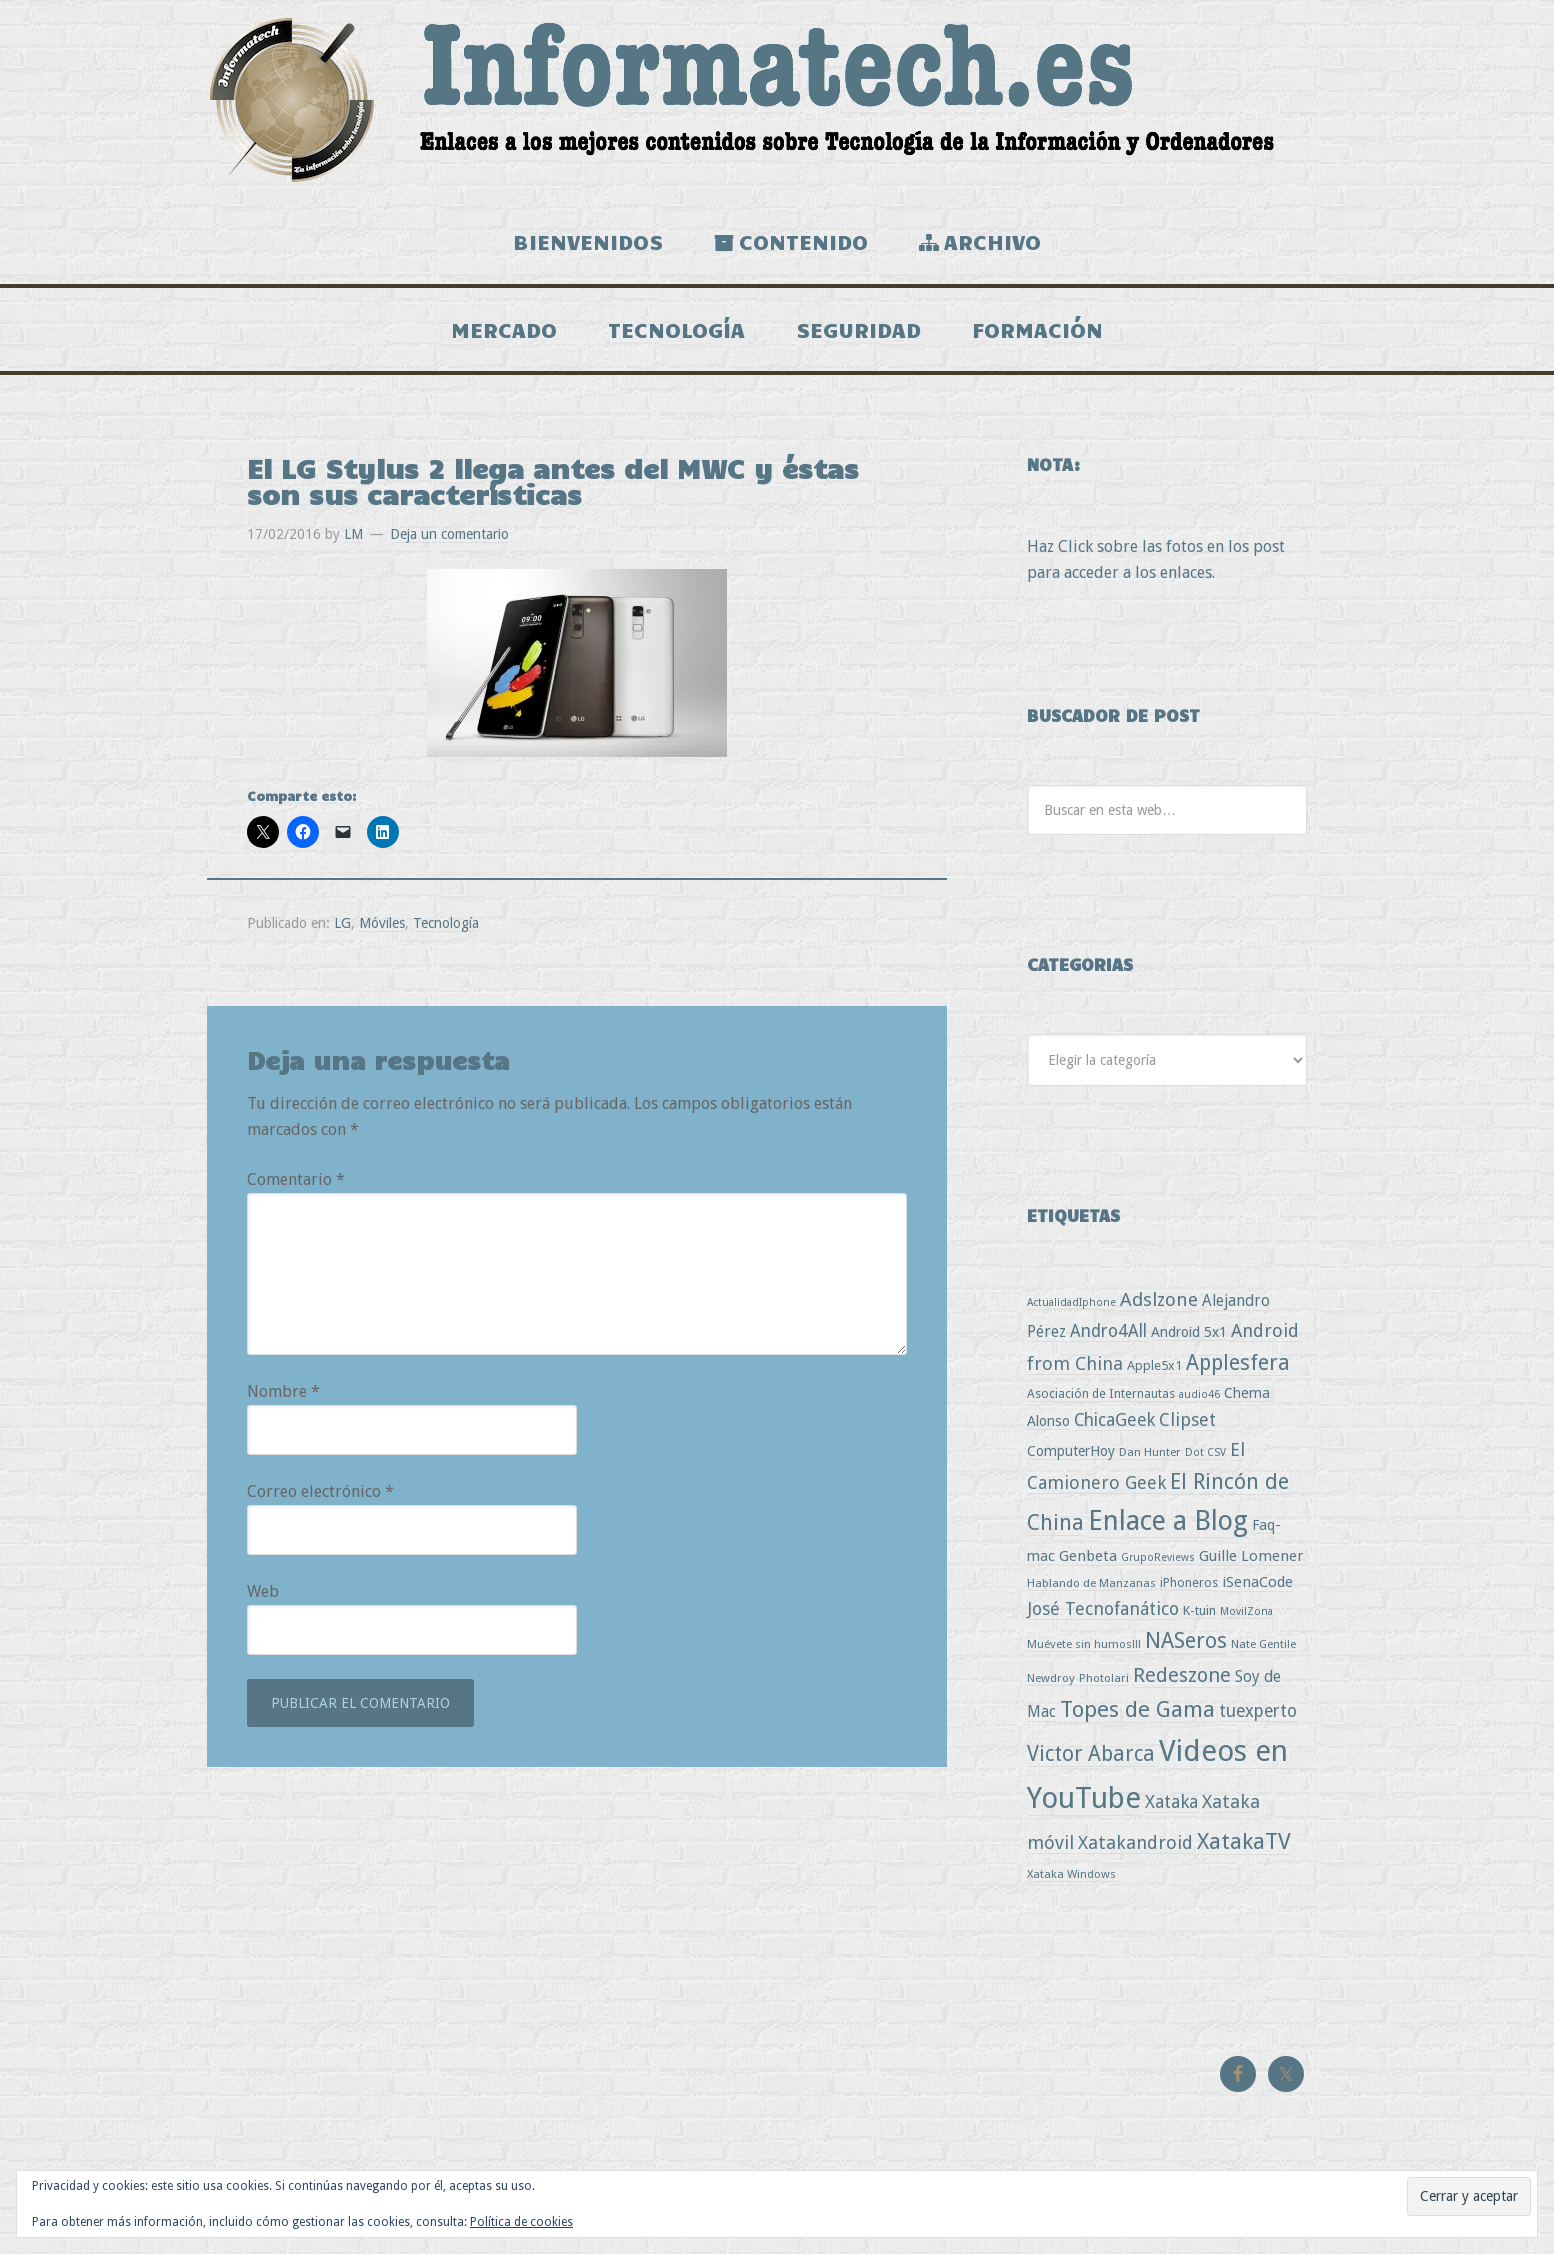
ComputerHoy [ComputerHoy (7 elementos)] (1071, 1459)
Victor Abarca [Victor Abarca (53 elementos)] (1091, 1760)
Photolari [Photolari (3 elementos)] (1104, 1685)
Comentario (296, 1187)
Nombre (283, 1399)
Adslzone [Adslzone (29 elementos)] (1159, 1307)
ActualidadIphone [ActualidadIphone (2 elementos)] (1071, 1310)
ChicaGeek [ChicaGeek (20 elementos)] (1114, 1428)
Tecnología (446, 930)
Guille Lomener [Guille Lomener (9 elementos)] (1251, 1564)
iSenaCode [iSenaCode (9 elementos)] (1257, 1590)
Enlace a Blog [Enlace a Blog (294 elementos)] (1168, 1529)
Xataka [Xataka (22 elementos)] (1171, 1809)
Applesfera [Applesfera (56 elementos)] (1238, 1369)
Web (263, 1599)
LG (342, 930)
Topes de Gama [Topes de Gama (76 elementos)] (1137, 1717)
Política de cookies (521, 2222)
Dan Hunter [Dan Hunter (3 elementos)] (1150, 1460)
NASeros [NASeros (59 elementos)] (1186, 1648)
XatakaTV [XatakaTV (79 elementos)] (1244, 1849)
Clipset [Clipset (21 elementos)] (1187, 1427)
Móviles (382, 930)
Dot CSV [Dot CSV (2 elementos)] (1205, 1460)
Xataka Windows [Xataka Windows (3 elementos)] (1071, 1881)
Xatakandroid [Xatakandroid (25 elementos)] (1135, 1850)
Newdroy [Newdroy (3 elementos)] (1051, 1685)
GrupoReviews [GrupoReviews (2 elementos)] (1158, 1565)
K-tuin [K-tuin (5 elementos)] (1199, 1618)
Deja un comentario (449, 541)
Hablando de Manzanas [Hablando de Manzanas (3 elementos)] (1091, 1591)
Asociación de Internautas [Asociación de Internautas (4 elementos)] (1101, 1401)
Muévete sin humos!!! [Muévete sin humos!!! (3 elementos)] (1084, 1652)
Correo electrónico (320, 1499)
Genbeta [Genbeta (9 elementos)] (1088, 1564)
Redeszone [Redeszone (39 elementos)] (1182, 1682)
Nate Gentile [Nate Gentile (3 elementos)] (1263, 1652)
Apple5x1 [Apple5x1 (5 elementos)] (1154, 1372)
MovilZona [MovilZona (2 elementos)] (1246, 1619)
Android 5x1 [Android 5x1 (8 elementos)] (1189, 1339)
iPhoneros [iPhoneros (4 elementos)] (1189, 1590)
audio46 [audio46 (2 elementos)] (1199, 1402)
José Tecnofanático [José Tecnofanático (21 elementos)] (1103, 1616)
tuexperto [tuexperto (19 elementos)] (1258, 1719)
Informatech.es (777, 100)
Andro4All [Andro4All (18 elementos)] (1108, 1339)
